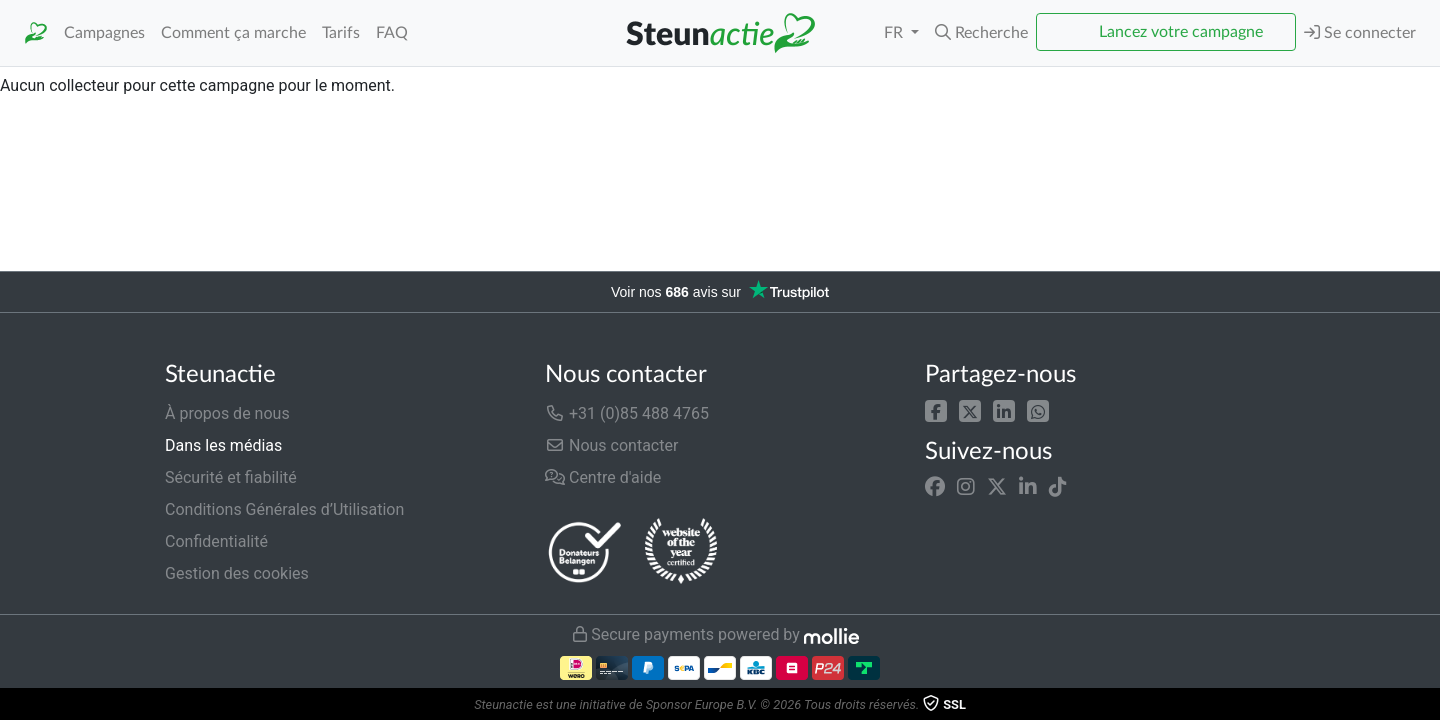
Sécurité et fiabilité (231, 477)
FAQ (392, 33)
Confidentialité (216, 541)
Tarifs (341, 33)
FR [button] (895, 33)
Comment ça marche (233, 33)
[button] (981, 33)
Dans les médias (223, 445)
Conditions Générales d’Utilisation (284, 509)
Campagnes (104, 33)
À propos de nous (227, 413)
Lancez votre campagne (1181, 32)
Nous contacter (611, 445)
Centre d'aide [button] (603, 477)
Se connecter (1360, 32)
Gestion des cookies (237, 573)
